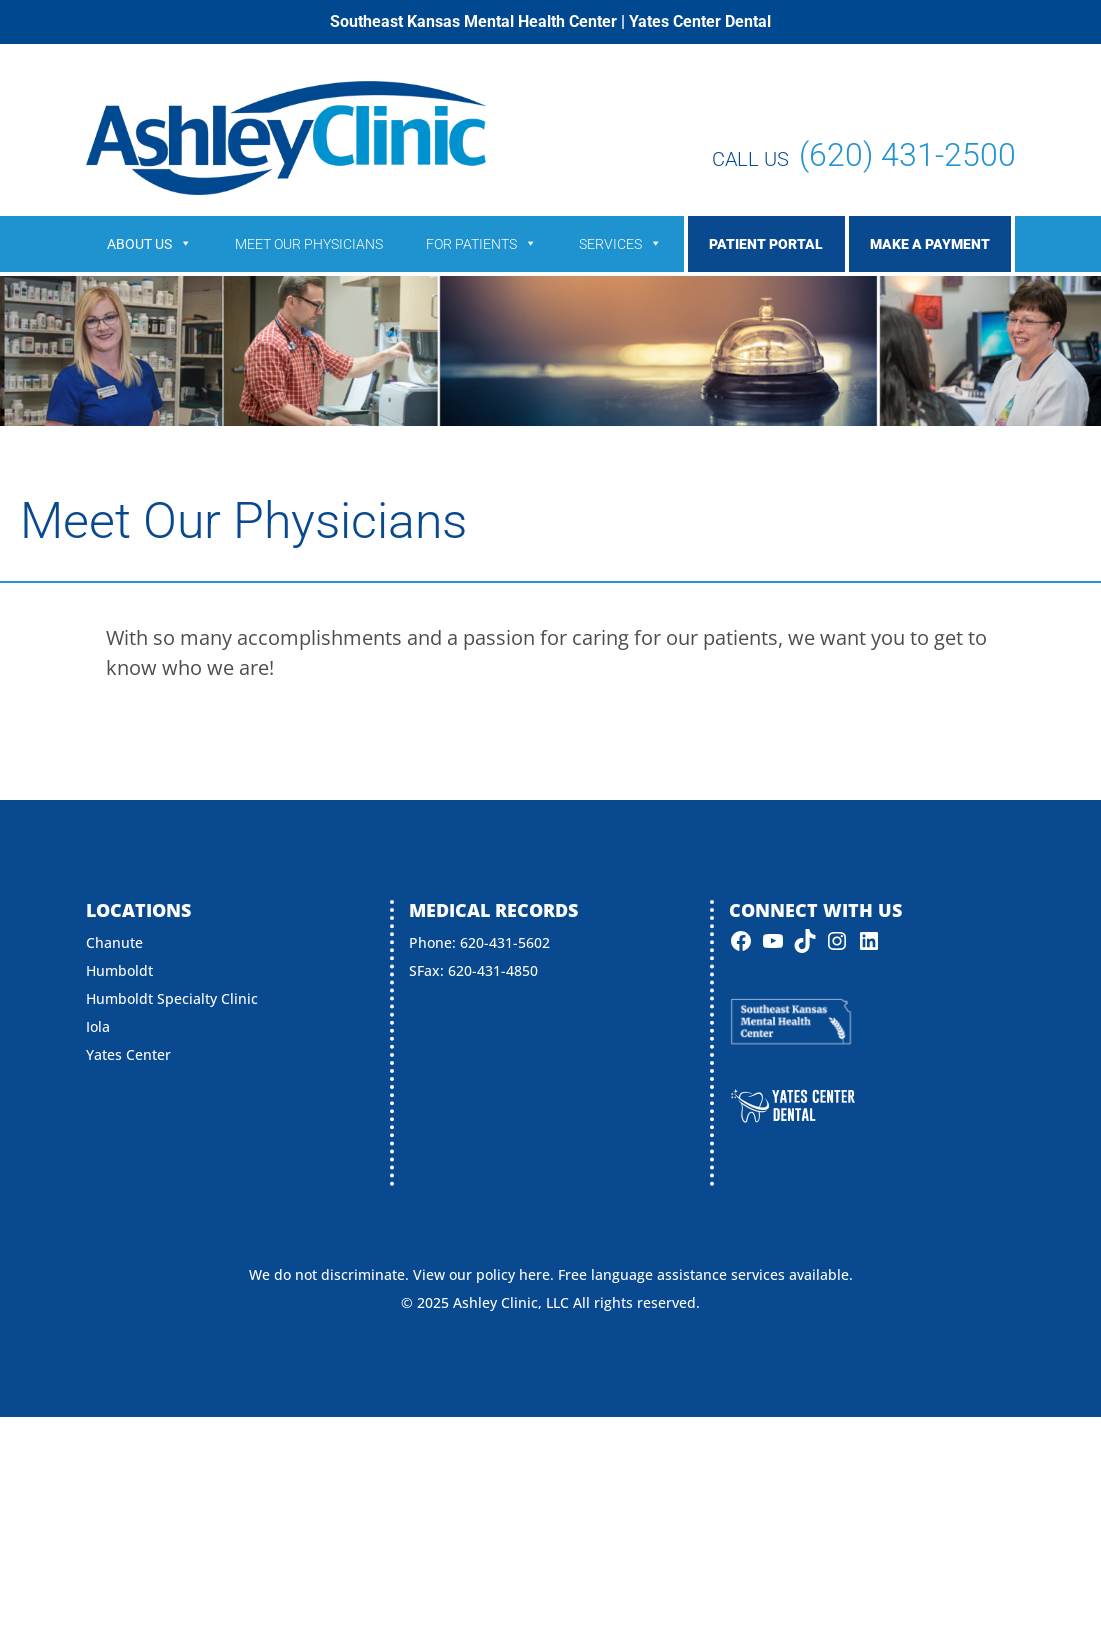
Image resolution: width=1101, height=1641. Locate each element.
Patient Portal (766, 244)
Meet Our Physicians (309, 244)
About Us (149, 244)
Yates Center (128, 1054)
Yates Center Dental (700, 21)
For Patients (481, 244)
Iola (98, 1026)
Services (620, 244)
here (534, 1274)
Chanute (114, 942)
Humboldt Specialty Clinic (172, 998)
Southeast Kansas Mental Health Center (473, 21)
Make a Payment (930, 244)
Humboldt (119, 970)
